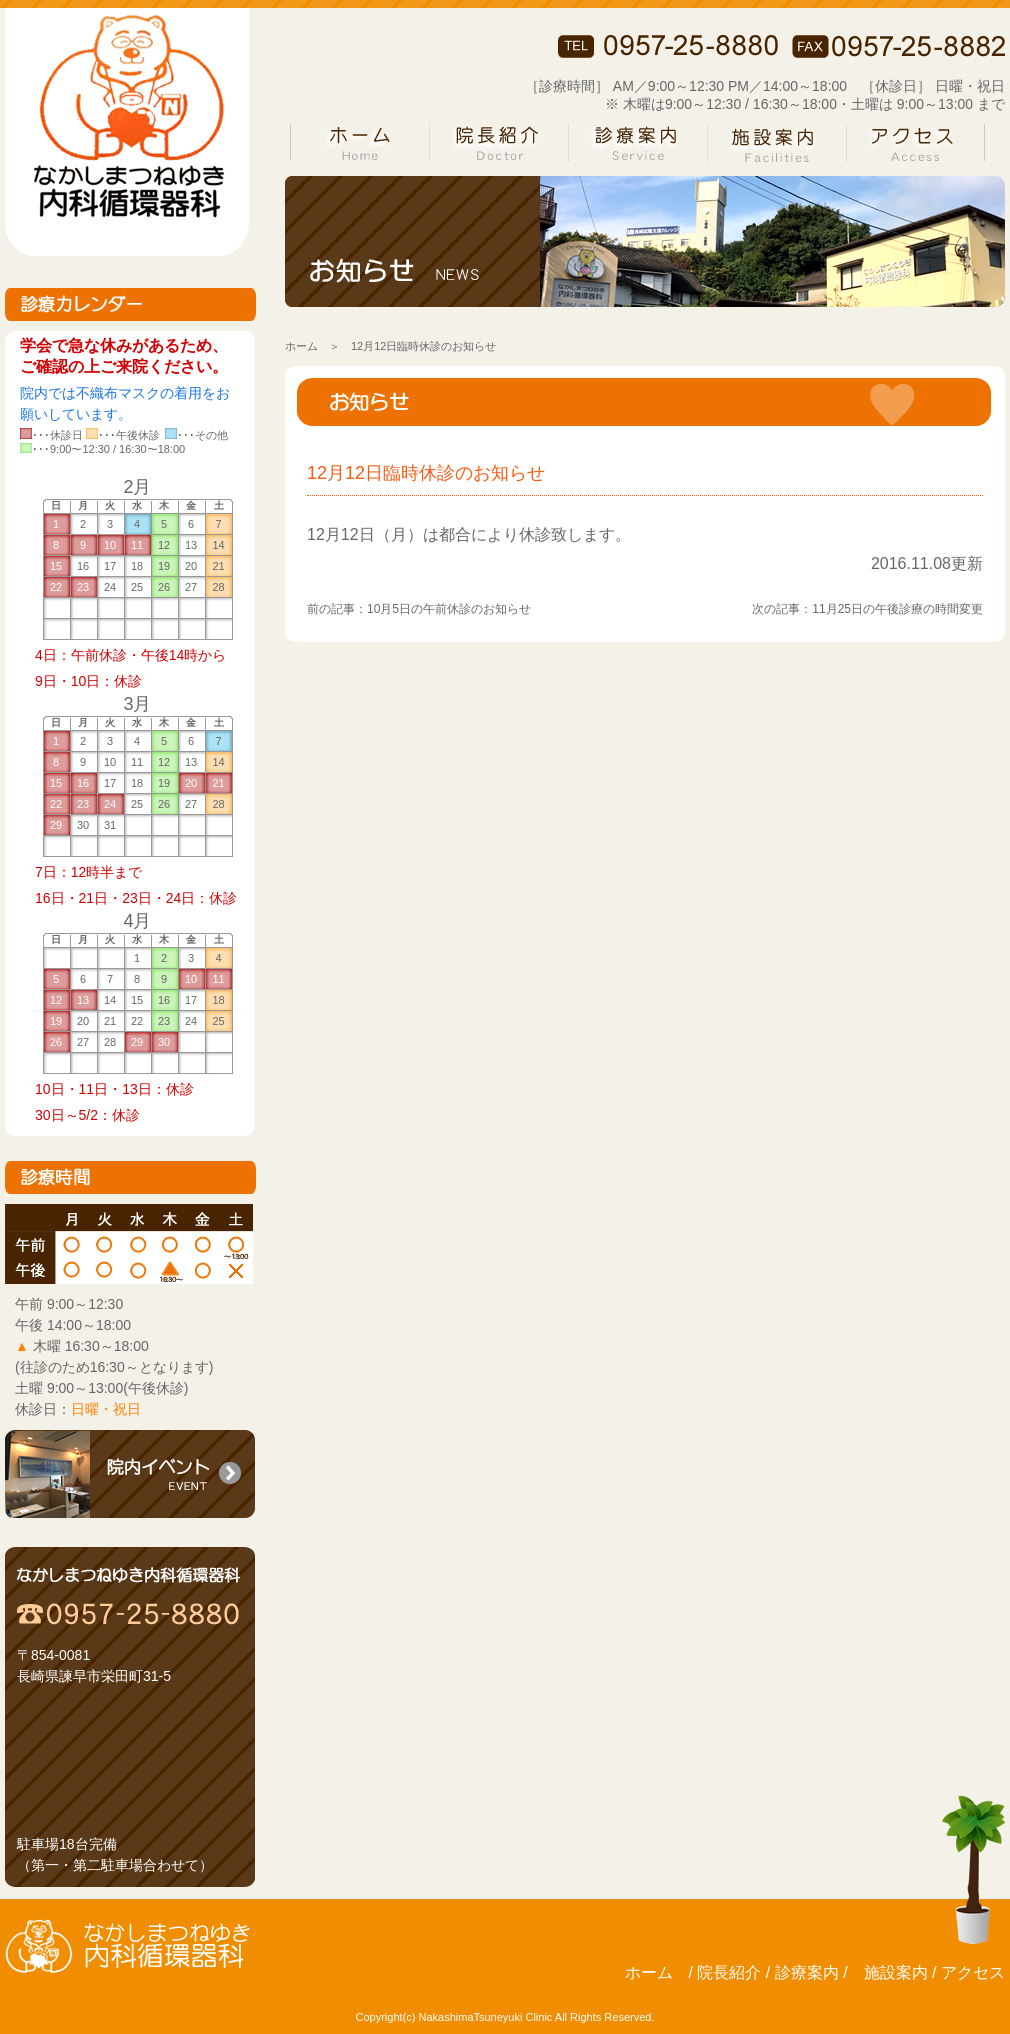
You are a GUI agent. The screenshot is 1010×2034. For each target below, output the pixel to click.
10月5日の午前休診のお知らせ (449, 609)
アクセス (973, 1972)
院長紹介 (729, 1972)
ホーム (301, 346)
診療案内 (807, 1972)
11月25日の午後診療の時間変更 (897, 609)
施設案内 (896, 1972)
